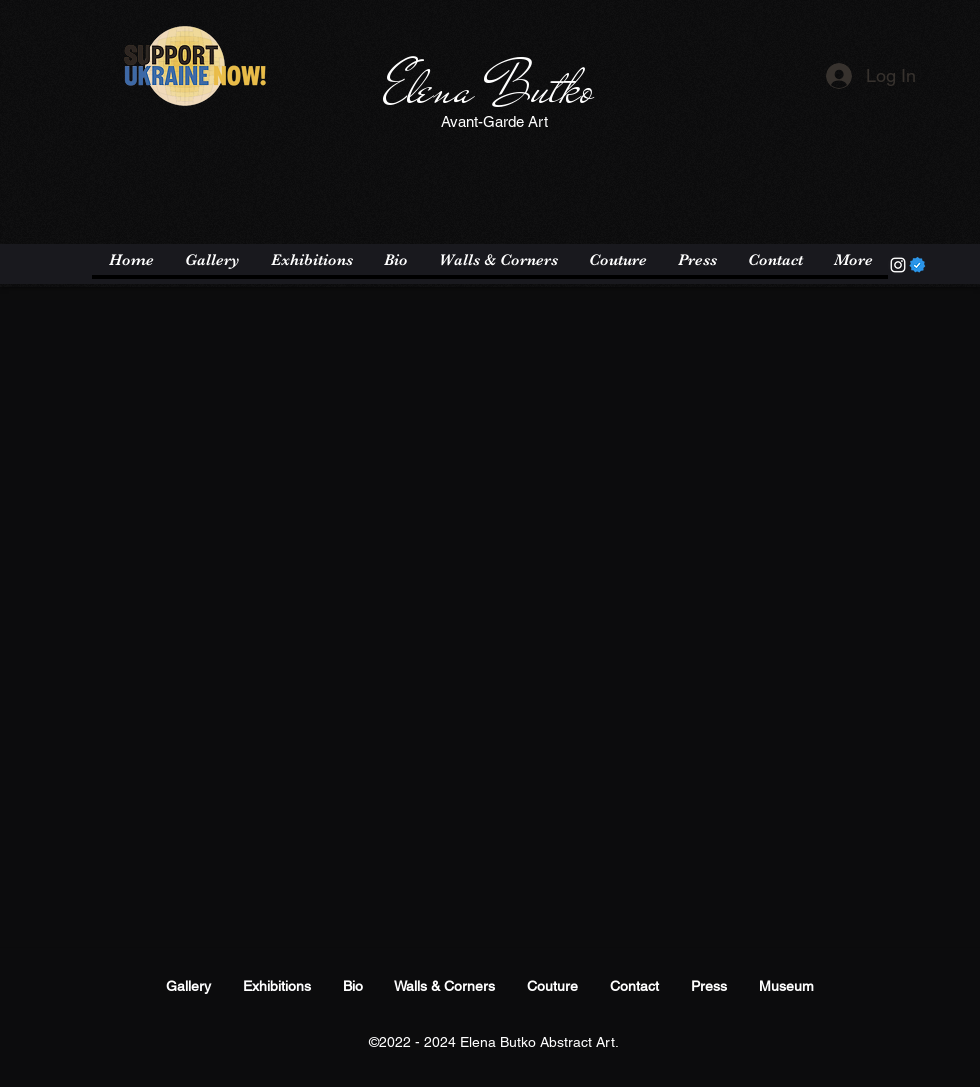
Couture (552, 986)
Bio (353, 986)
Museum (786, 986)
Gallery (188, 986)
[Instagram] (898, 265)
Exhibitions (277, 986)
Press (709, 986)
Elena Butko (488, 89)
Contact (634, 986)
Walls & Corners (444, 986)
